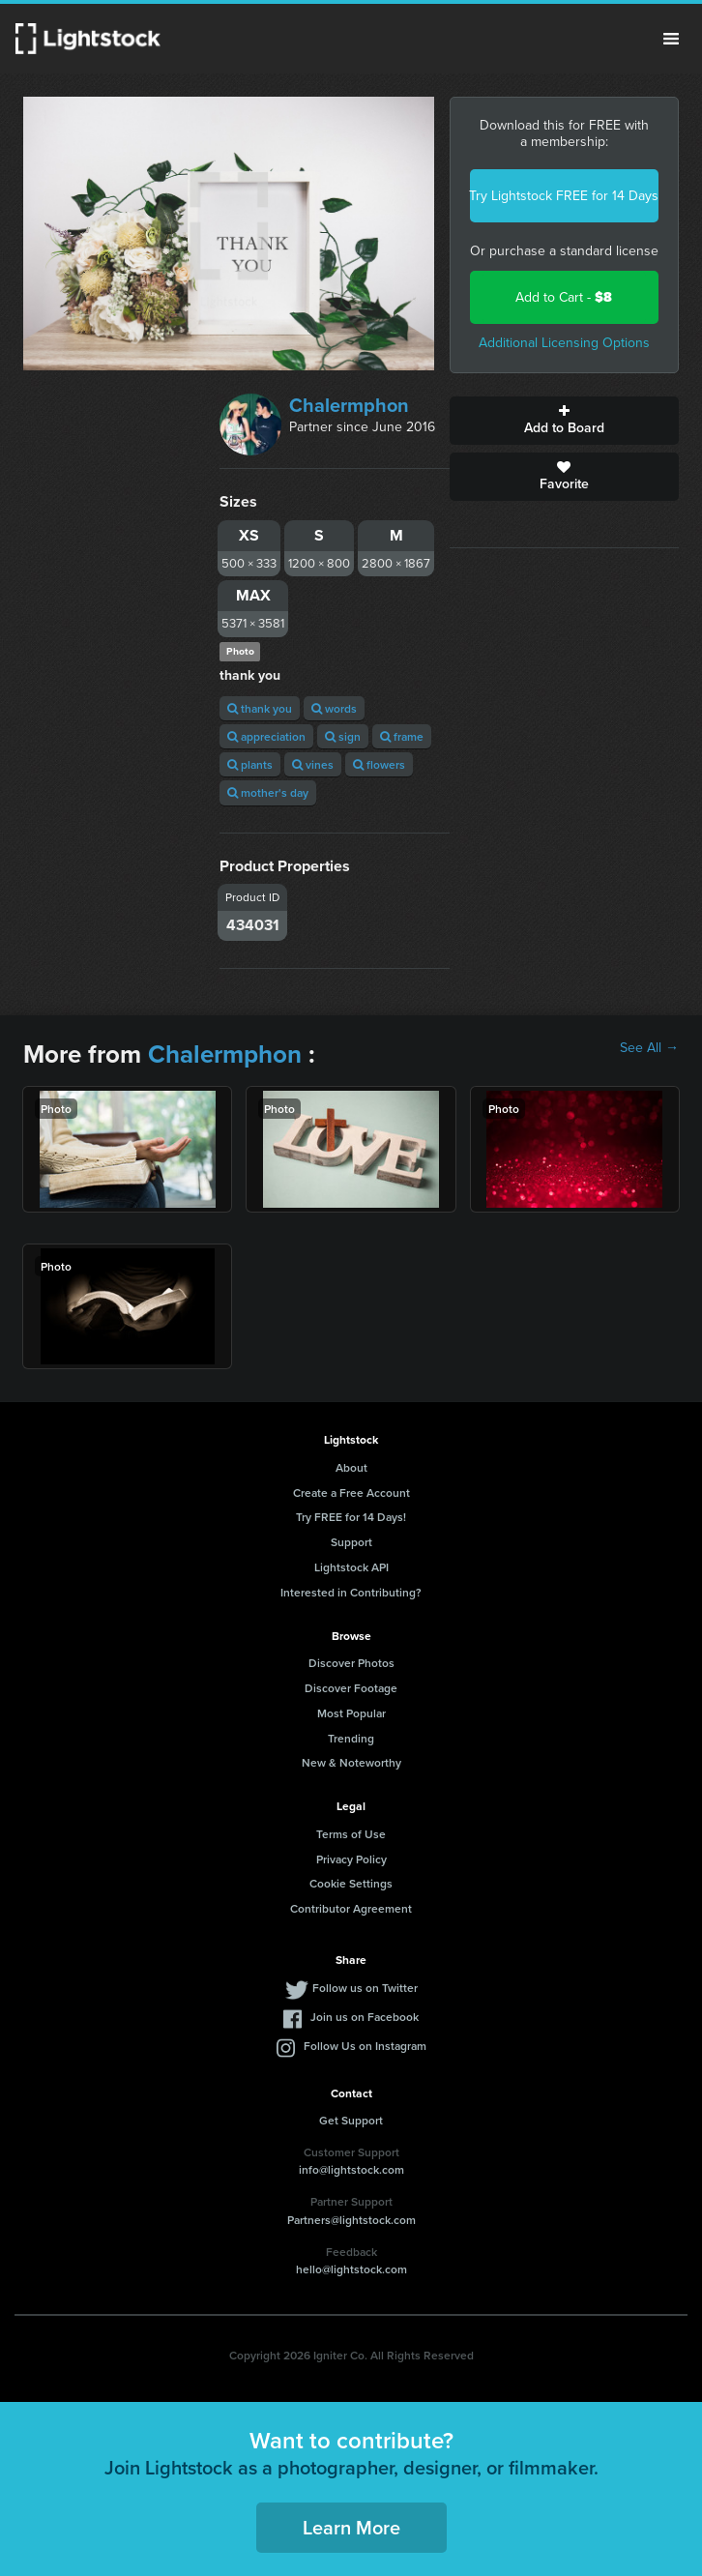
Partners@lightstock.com (351, 2219)
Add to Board (564, 420)
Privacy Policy (351, 1859)
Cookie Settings (351, 1883)
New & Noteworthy (351, 1762)
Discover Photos (351, 1662)
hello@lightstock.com (351, 2269)
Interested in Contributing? (351, 1592)
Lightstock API (351, 1567)
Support (351, 1542)
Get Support (351, 2120)
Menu (671, 38)
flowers (379, 764)
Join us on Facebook (364, 2016)
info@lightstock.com (351, 2169)
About (351, 1467)
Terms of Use (351, 1834)
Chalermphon (349, 405)
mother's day (267, 792)
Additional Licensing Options (564, 343)
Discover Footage (351, 1688)
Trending (351, 1738)
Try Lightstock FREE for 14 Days (564, 196)
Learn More (351, 2527)
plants (250, 764)
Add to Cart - (563, 297)
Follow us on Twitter (365, 1987)
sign (343, 736)
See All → (649, 1048)
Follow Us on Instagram (365, 2045)
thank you (259, 708)
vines (313, 764)
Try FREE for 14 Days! (351, 1516)
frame (402, 736)
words (334, 708)
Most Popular (351, 1713)
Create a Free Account (351, 1492)
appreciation (266, 736)
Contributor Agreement (351, 1908)
